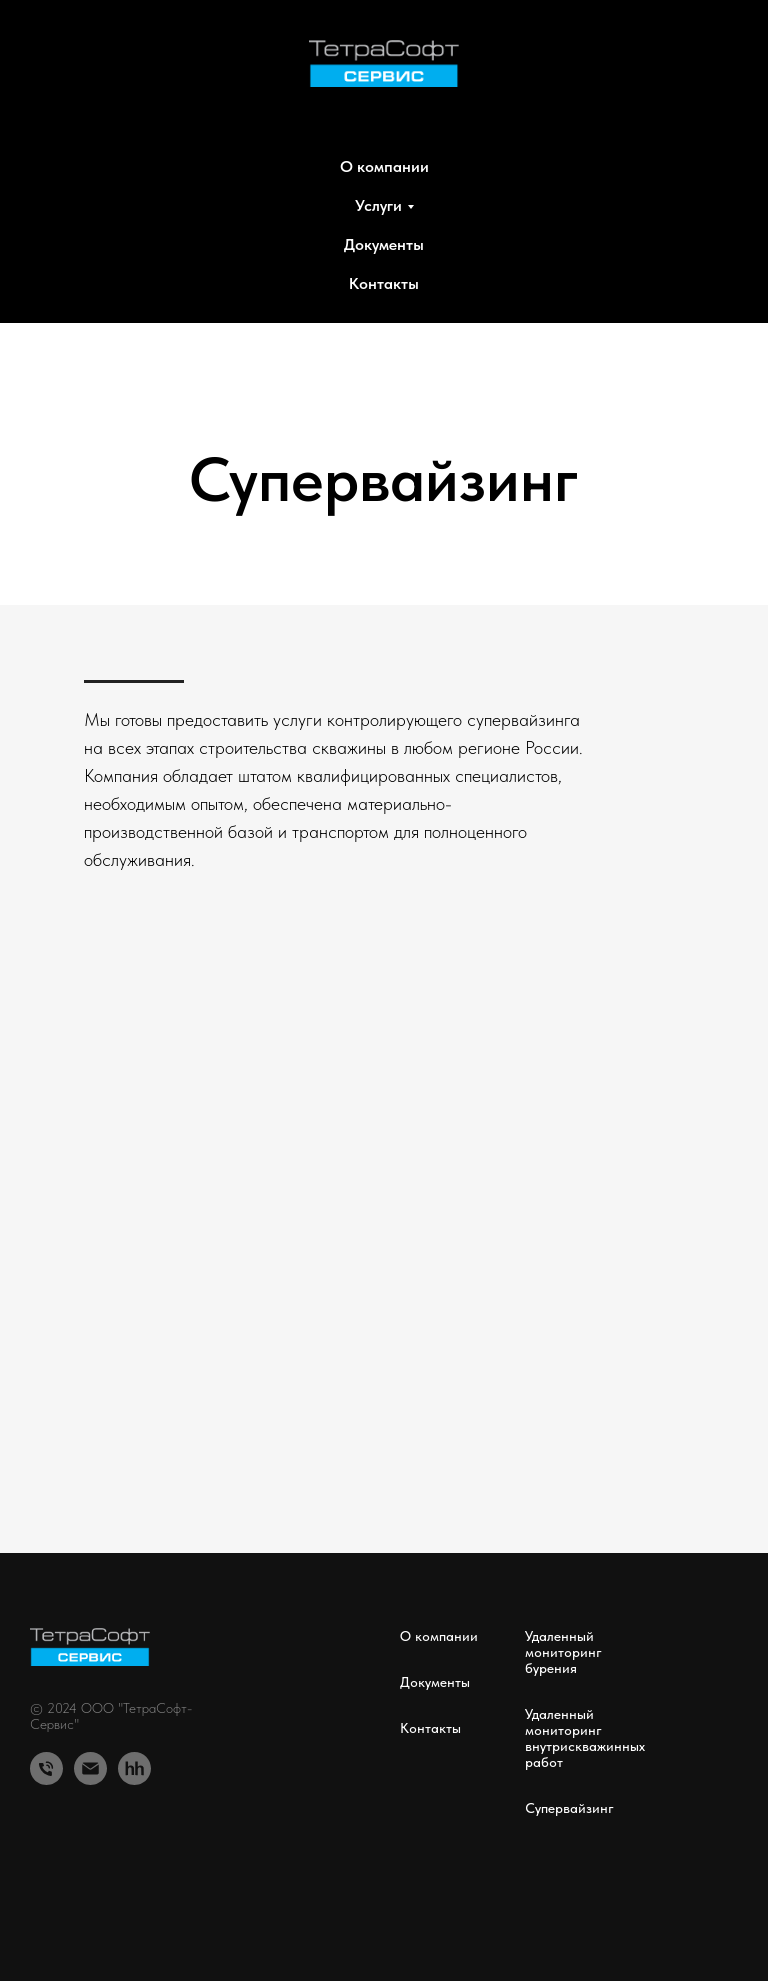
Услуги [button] (378, 205)
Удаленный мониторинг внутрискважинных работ (585, 1738)
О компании (384, 166)
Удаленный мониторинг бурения (563, 1652)
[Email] (90, 1768)
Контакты (384, 283)
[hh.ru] (134, 1768)
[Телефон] (46, 1768)
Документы (384, 244)
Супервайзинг (569, 1808)
